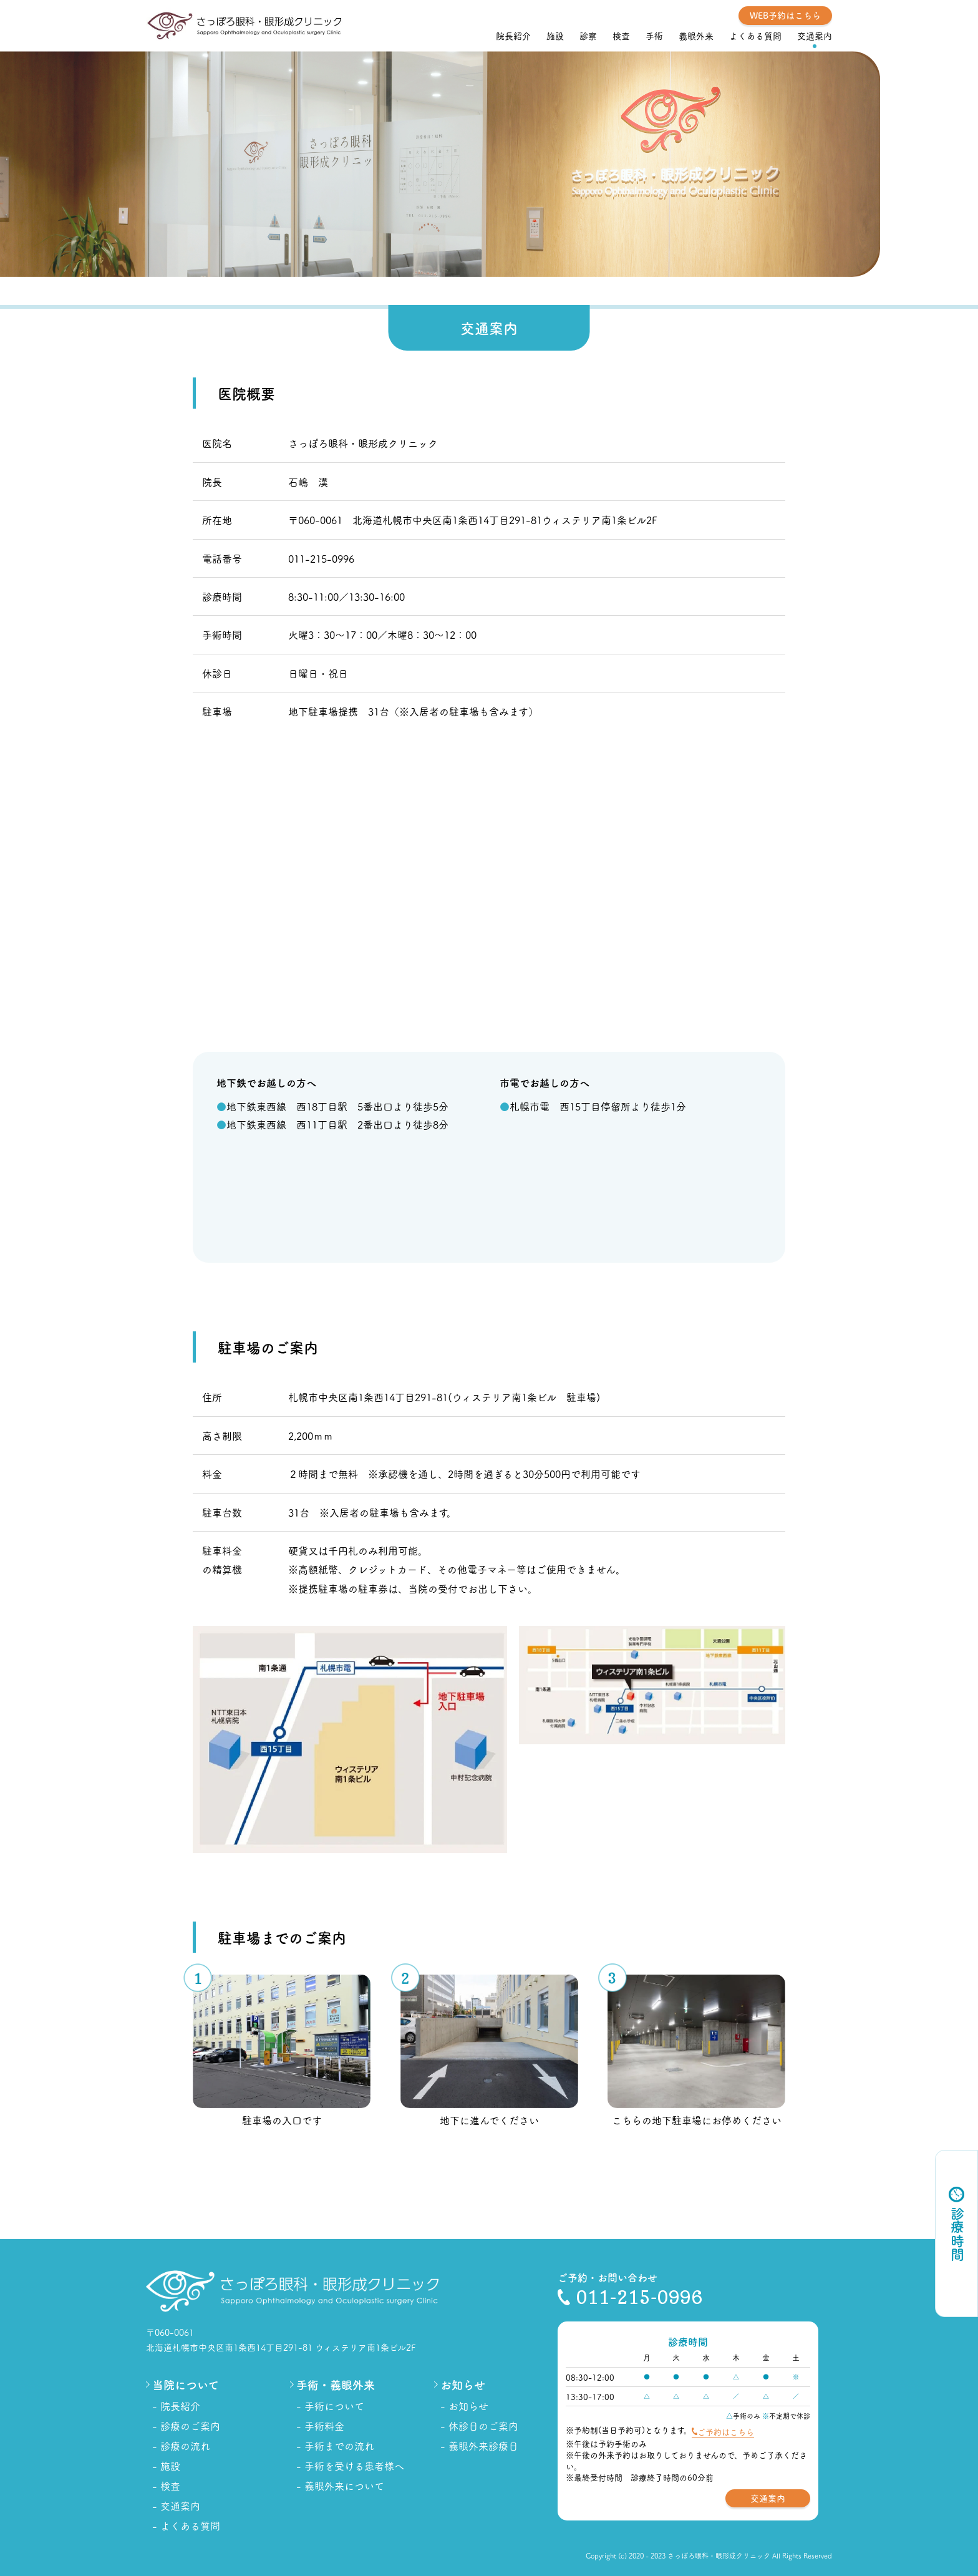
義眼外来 (696, 35)
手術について (334, 2406)
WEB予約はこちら (785, 15)
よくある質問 (755, 35)
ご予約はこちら (725, 2431)
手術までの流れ (339, 2445)
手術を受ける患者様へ (354, 2465)
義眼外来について (344, 2485)
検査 (621, 35)
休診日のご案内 (483, 2426)
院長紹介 (513, 35)
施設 (555, 35)
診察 (588, 35)
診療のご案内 (190, 2426)
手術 (654, 35)
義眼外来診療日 (483, 2445)
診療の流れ (185, 2445)
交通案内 (814, 35)
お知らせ (468, 2406)
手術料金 (324, 2426)
